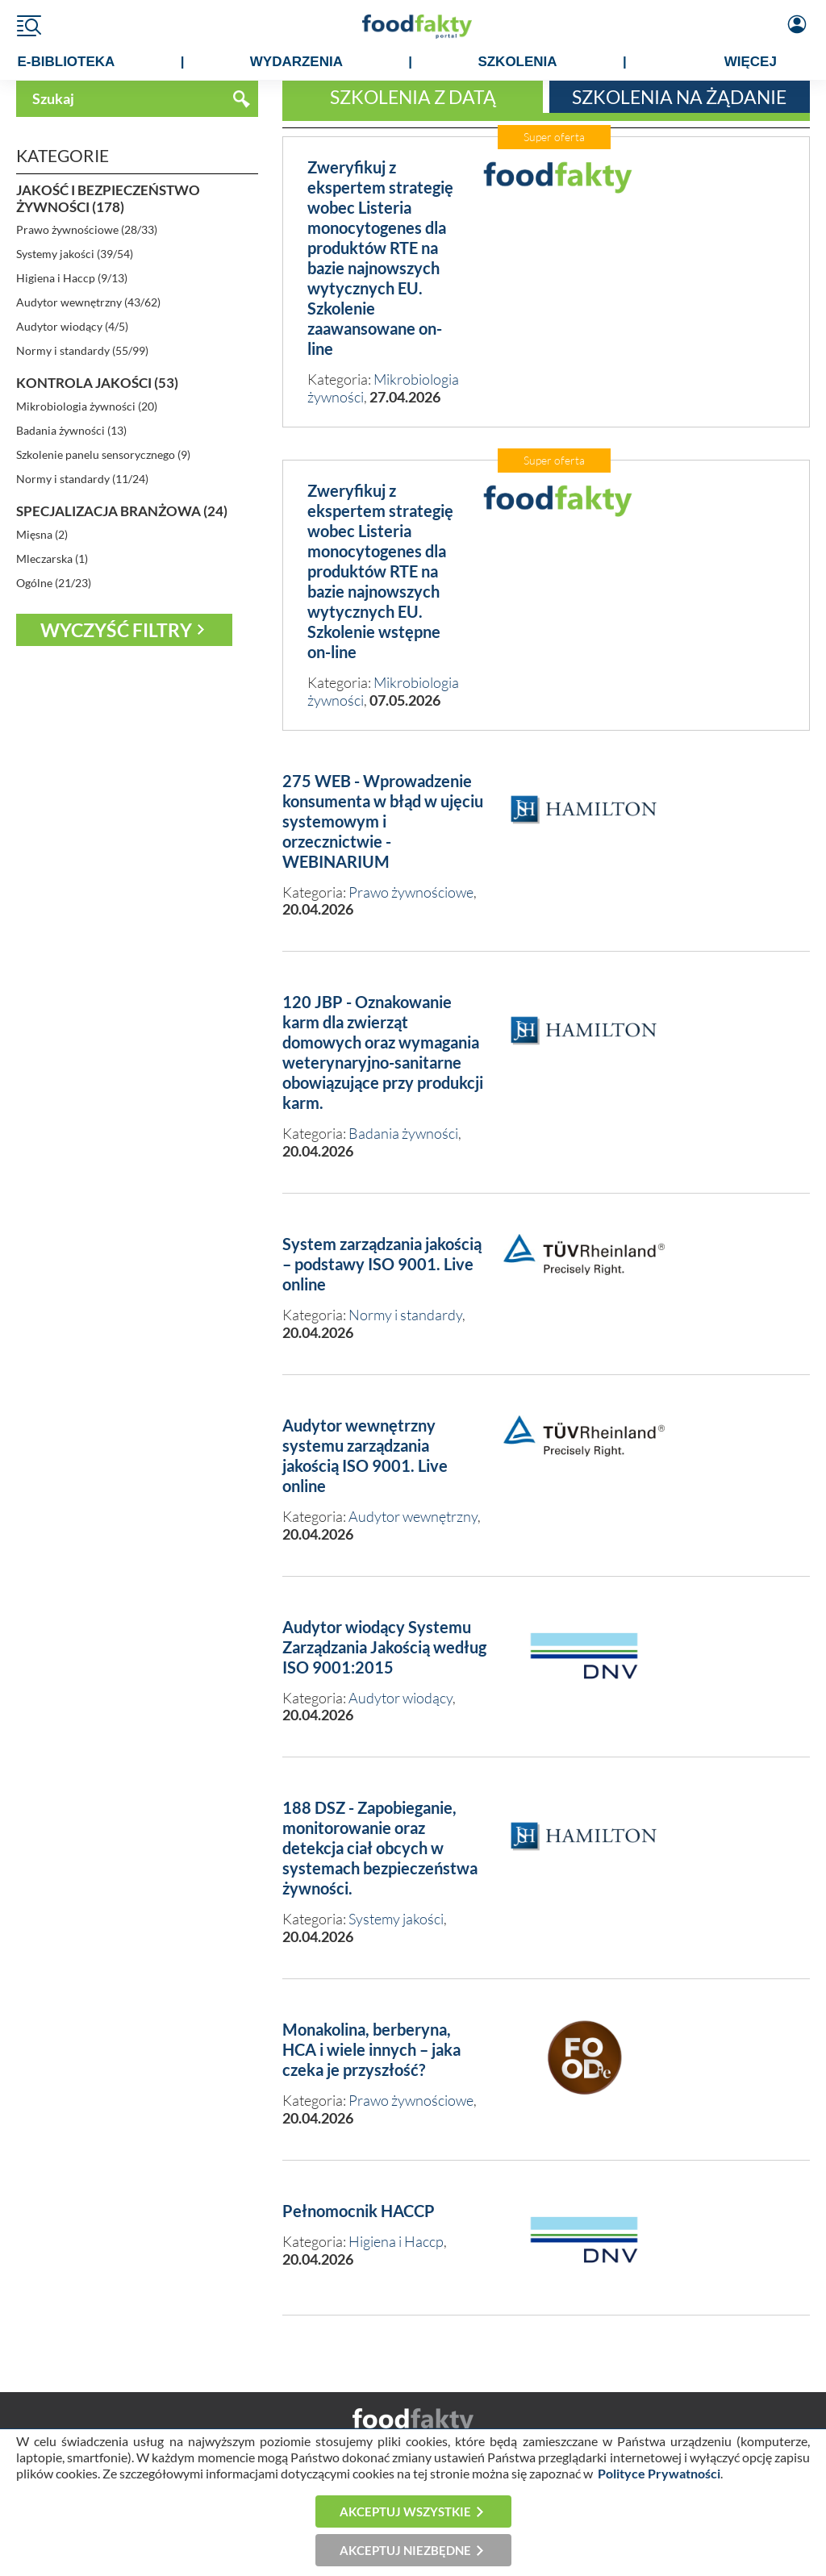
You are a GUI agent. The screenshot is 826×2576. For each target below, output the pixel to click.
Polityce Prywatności (659, 2473)
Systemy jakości (396, 1919)
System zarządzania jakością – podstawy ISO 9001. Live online (382, 1264)
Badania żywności (403, 1133)
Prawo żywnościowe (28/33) (86, 229)
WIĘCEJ (750, 61)
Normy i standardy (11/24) (82, 479)
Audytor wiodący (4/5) (72, 326)
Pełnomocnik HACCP (358, 2210)
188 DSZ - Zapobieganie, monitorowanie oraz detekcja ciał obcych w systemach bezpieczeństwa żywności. (380, 1848)
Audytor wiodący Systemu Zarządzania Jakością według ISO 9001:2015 (384, 1647)
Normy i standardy (405, 1314)
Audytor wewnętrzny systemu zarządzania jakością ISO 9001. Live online (365, 1455)
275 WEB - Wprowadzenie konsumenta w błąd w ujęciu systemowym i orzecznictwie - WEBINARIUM (382, 821)
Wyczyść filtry (116, 630)
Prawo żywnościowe (410, 892)
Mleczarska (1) (52, 558)
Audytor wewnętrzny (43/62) (88, 302)
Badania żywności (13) (71, 430)
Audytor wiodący (400, 1698)
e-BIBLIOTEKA (66, 61)
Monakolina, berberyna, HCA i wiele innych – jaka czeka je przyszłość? (371, 2049)
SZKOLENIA (517, 61)
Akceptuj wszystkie (405, 2511)
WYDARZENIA (296, 61)
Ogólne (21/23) (53, 583)
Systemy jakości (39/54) (74, 254)
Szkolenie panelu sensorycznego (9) (103, 454)
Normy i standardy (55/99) (82, 350)
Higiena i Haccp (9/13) (71, 278)
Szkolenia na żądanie (679, 96)
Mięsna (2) (42, 534)
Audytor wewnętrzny (413, 1516)
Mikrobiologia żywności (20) (86, 406)
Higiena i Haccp (396, 2241)
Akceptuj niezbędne (405, 2550)
